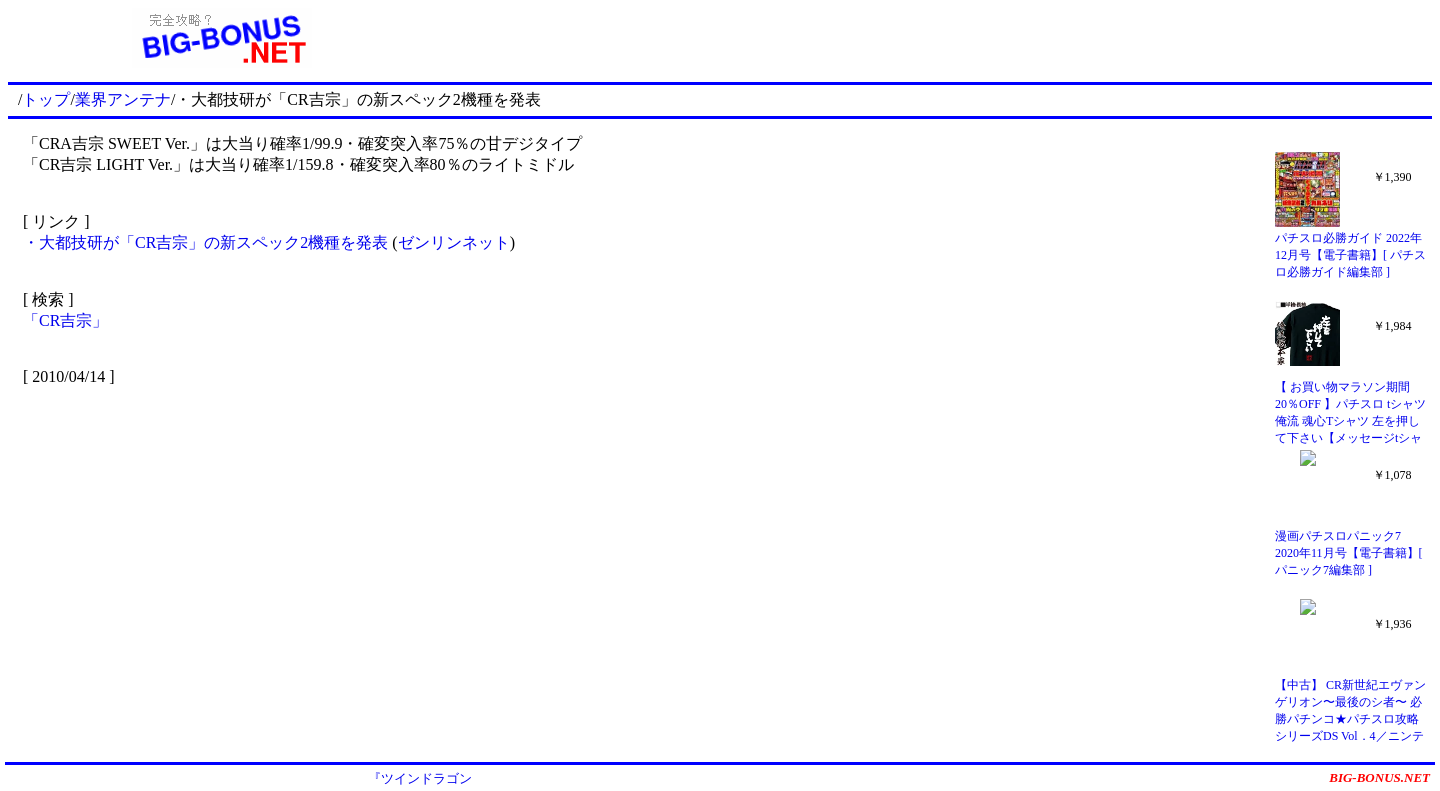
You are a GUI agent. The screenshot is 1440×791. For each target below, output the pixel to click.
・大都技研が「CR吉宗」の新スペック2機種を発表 (207, 242)
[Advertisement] (934, 38)
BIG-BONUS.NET (1379, 777)
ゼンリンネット (454, 242)
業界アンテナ (123, 99)
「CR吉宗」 (65, 320)
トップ (46, 99)
